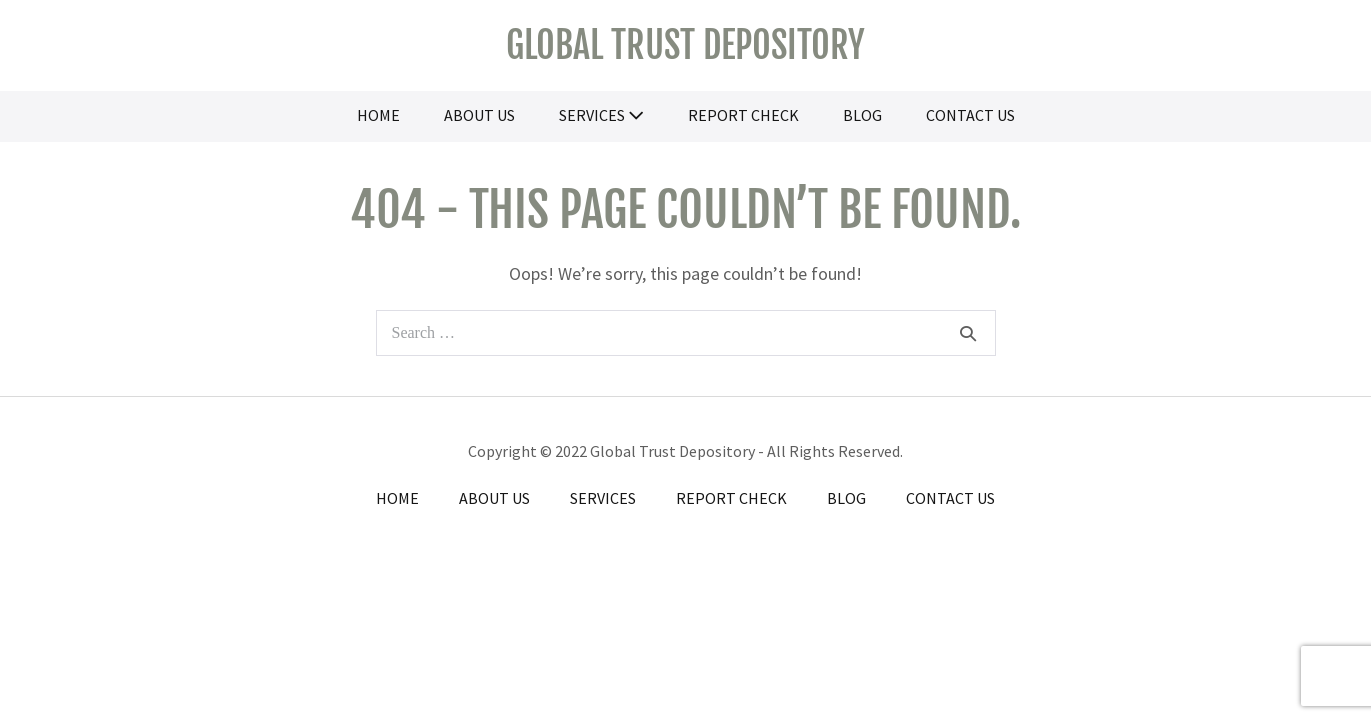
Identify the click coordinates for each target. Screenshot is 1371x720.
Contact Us (970, 115)
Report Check (743, 115)
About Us (479, 115)
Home (378, 115)
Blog (862, 115)
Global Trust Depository (685, 45)
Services (601, 115)
